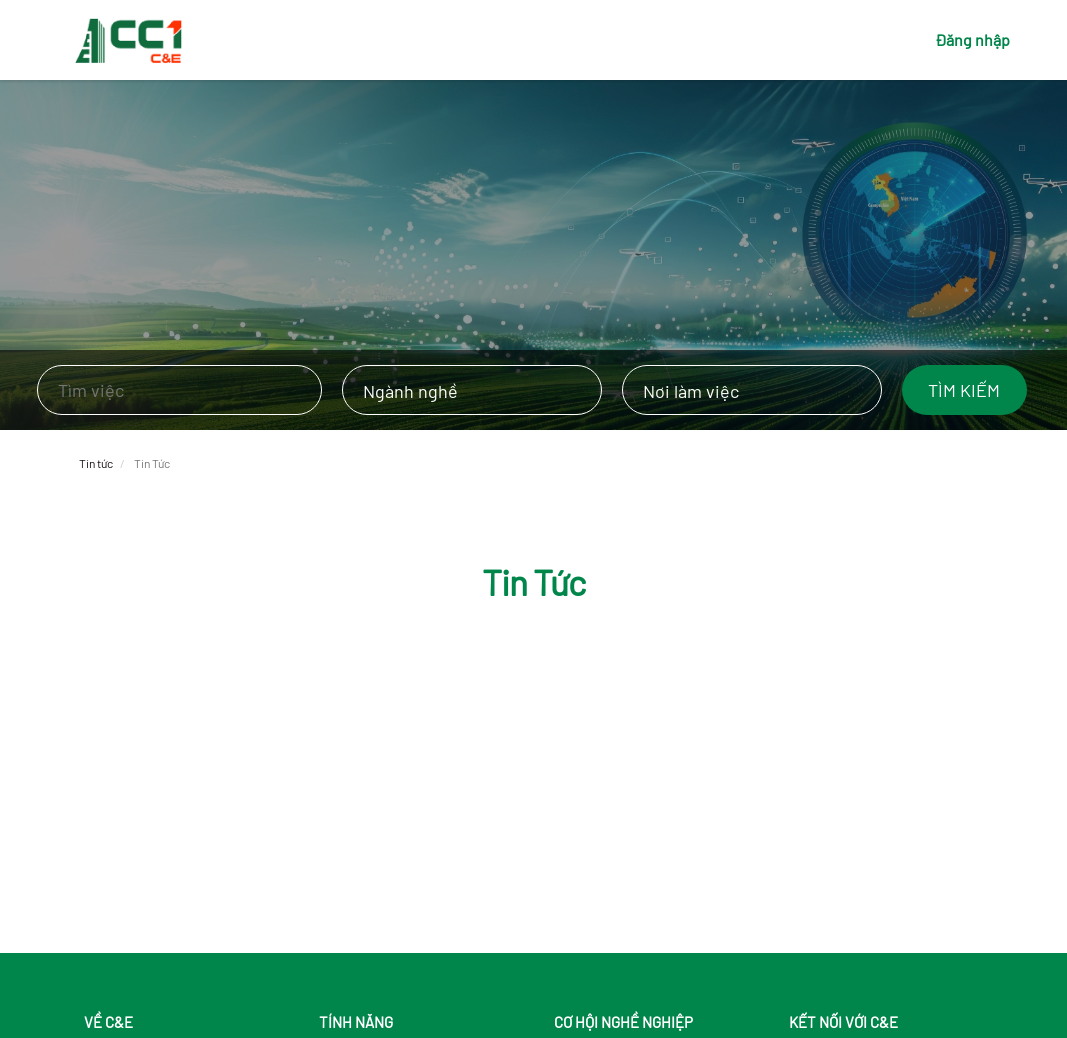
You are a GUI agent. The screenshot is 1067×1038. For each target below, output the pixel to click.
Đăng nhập (972, 39)
